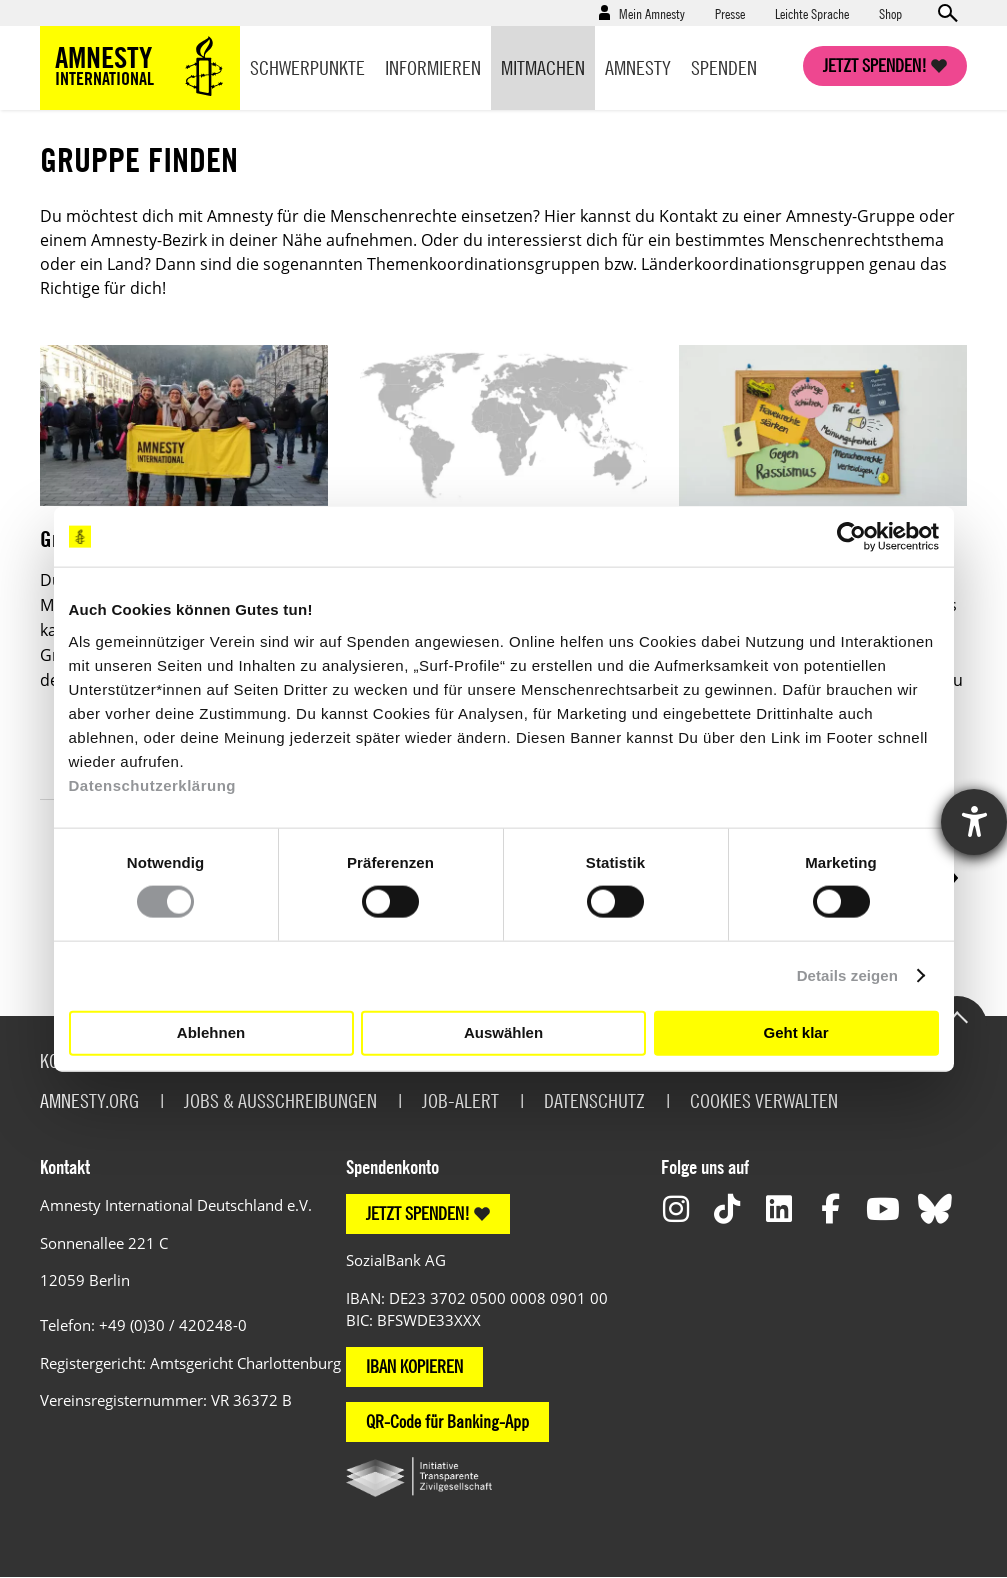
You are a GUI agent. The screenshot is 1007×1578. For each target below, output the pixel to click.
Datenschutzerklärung (153, 784)
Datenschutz (594, 1100)
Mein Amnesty (652, 13)
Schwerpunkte (307, 67)
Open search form (947, 13)
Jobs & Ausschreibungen (280, 1100)
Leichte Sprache (812, 13)
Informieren (433, 67)
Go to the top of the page (957, 1016)
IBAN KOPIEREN (414, 1366)
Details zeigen (847, 975)
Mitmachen (543, 67)
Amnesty (638, 67)
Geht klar (795, 1032)
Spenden (724, 67)
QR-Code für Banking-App (447, 1421)
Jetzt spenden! (875, 65)
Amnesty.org (89, 1100)
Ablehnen (211, 1032)
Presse (730, 13)
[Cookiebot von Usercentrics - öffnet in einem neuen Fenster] (851, 537)
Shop (890, 13)
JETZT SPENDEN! (418, 1213)
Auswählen (503, 1032)
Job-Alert (460, 1100)
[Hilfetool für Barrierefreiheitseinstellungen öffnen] (974, 822)
